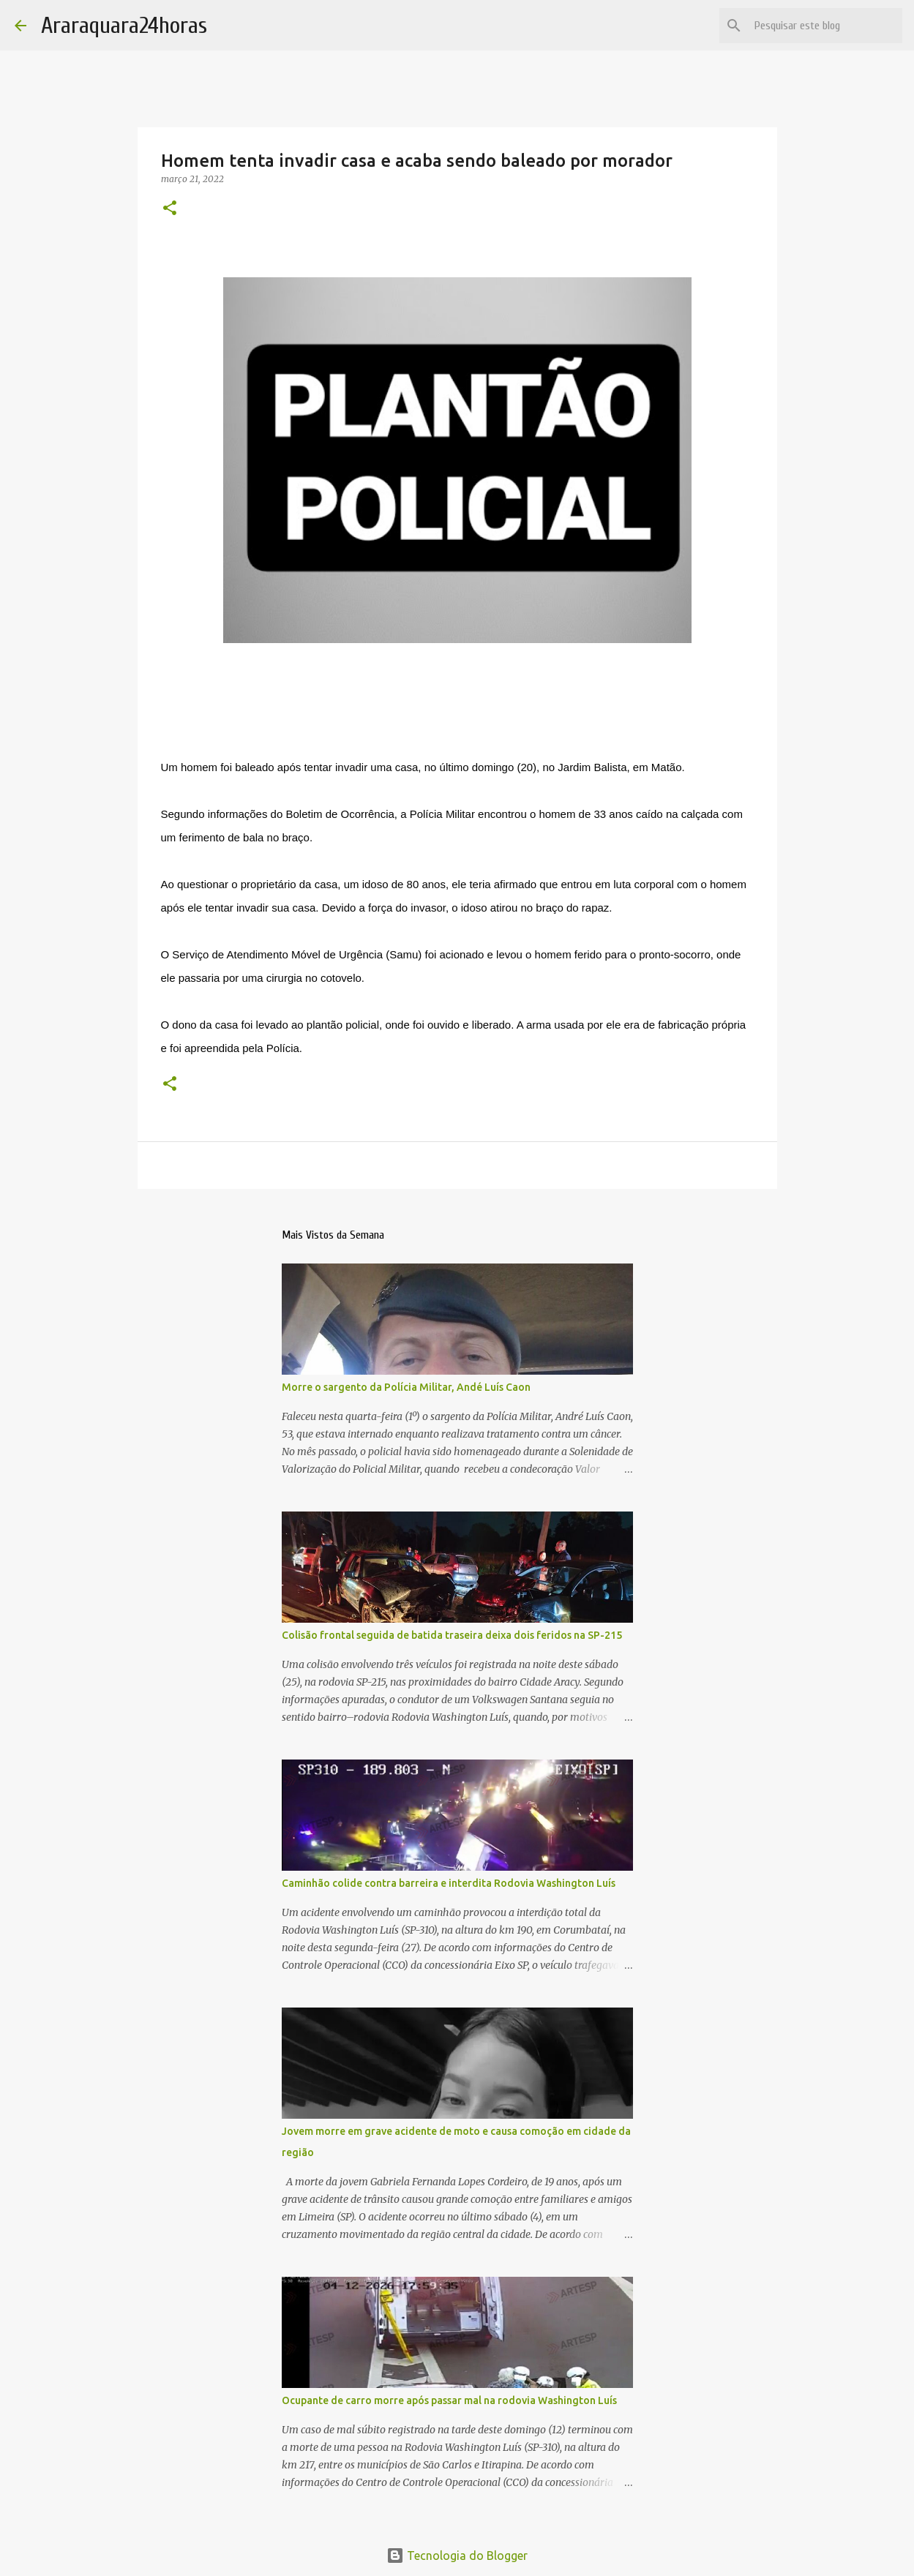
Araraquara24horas (124, 25)
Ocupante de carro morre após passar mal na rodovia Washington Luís (449, 2400)
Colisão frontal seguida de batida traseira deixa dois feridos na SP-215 (452, 1635)
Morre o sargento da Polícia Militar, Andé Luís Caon (406, 1387)
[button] (170, 209)
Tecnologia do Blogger (457, 2555)
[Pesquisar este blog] (825, 25)
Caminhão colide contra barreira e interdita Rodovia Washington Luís (448, 1883)
